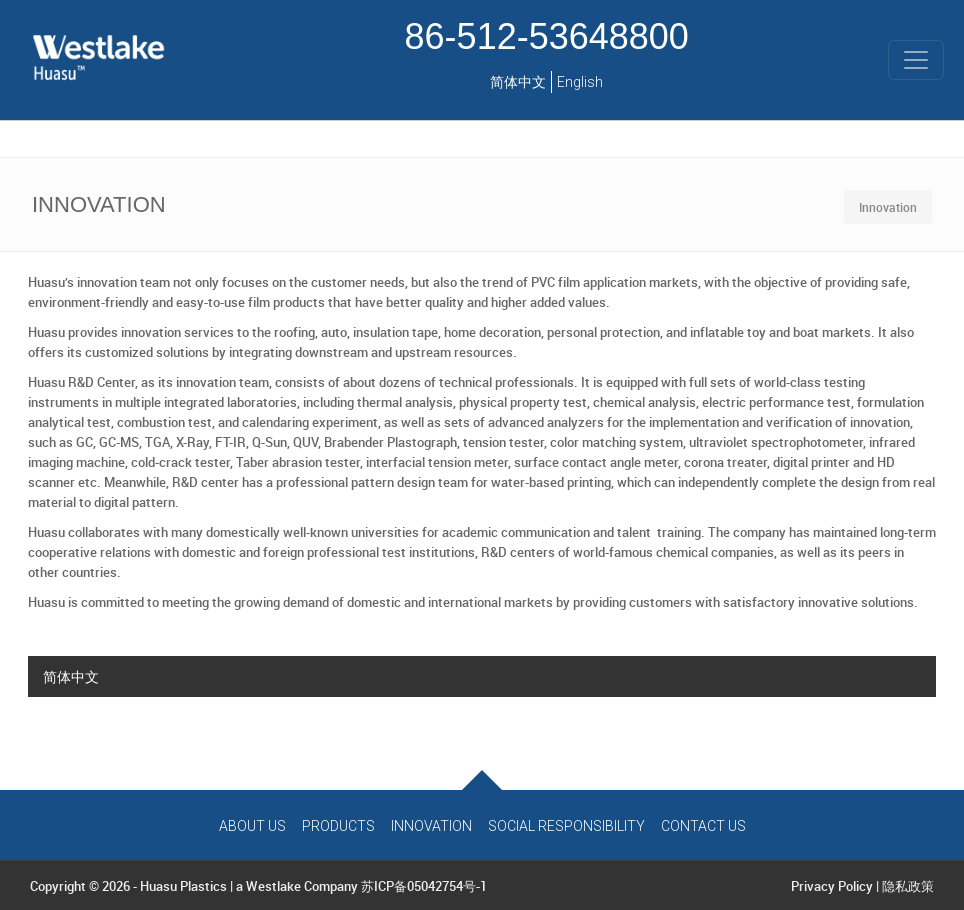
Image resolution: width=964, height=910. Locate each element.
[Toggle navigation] (916, 60)
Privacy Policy (832, 886)
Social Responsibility (566, 826)
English (580, 82)
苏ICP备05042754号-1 (424, 886)
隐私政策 (908, 886)
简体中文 (518, 82)
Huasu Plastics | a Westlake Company (249, 886)
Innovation (431, 826)
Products (338, 826)
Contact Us (703, 826)
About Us (252, 826)
